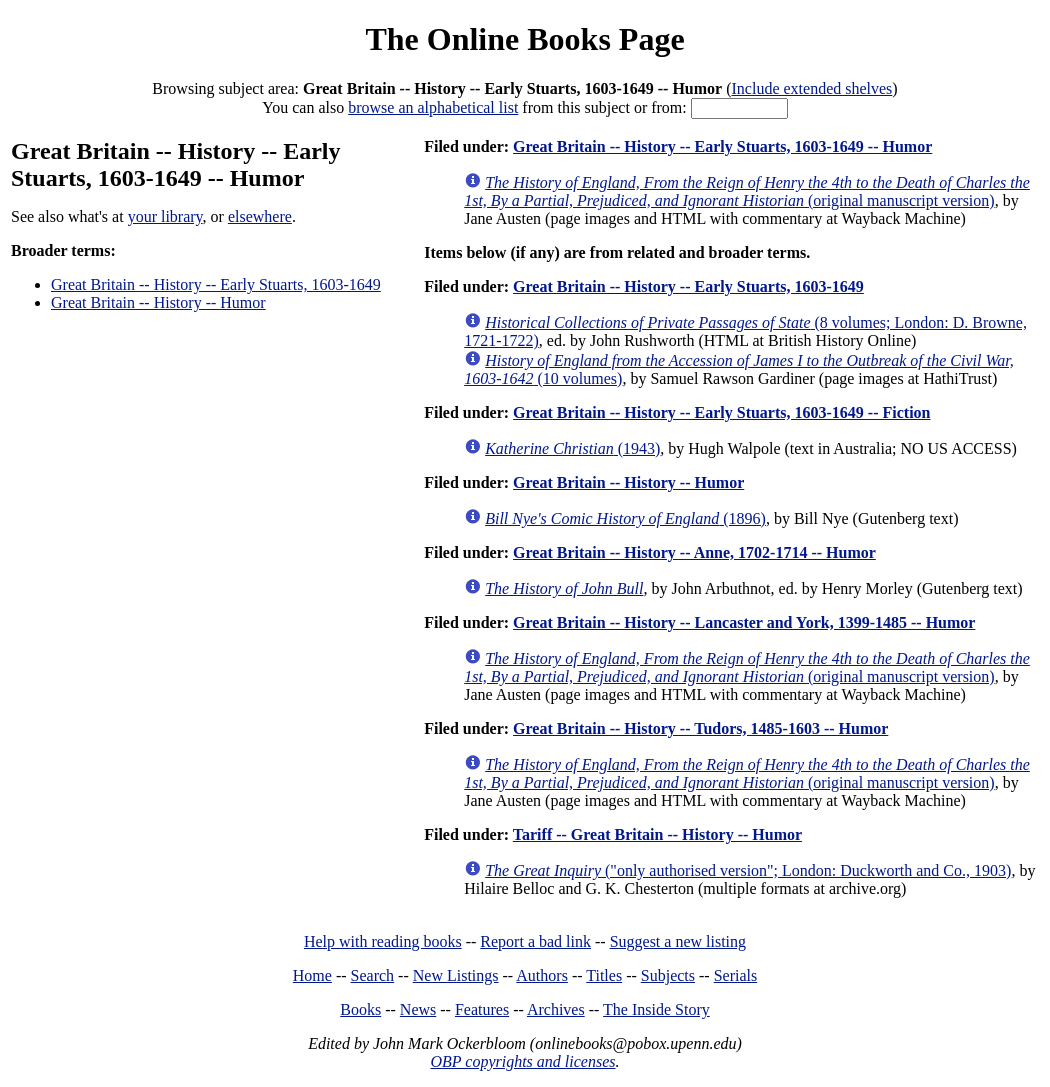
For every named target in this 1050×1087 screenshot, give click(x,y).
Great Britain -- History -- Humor (158, 302)
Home (312, 975)
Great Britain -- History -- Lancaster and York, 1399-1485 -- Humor (744, 622)
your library (165, 216)
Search (373, 975)
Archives (556, 1009)
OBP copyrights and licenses (522, 1061)
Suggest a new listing (678, 941)
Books (360, 1009)
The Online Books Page (524, 39)
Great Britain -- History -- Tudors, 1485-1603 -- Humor (700, 728)
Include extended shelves (812, 88)
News (418, 1009)
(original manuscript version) (747, 191)
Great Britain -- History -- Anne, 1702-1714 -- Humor (694, 552)
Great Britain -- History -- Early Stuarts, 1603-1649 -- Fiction (721, 412)
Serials (736, 975)
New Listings (456, 975)
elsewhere (260, 216)
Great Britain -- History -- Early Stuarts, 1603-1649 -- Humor (722, 146)
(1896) (625, 518)
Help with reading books (383, 941)
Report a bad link (535, 941)
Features (482, 1009)
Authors (542, 975)
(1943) (572, 448)
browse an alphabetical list (433, 107)
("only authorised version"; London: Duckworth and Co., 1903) (748, 870)
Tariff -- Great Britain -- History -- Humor (657, 834)
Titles (604, 975)
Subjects (668, 975)
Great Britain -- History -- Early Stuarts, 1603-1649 (216, 284)
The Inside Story (656, 1009)
